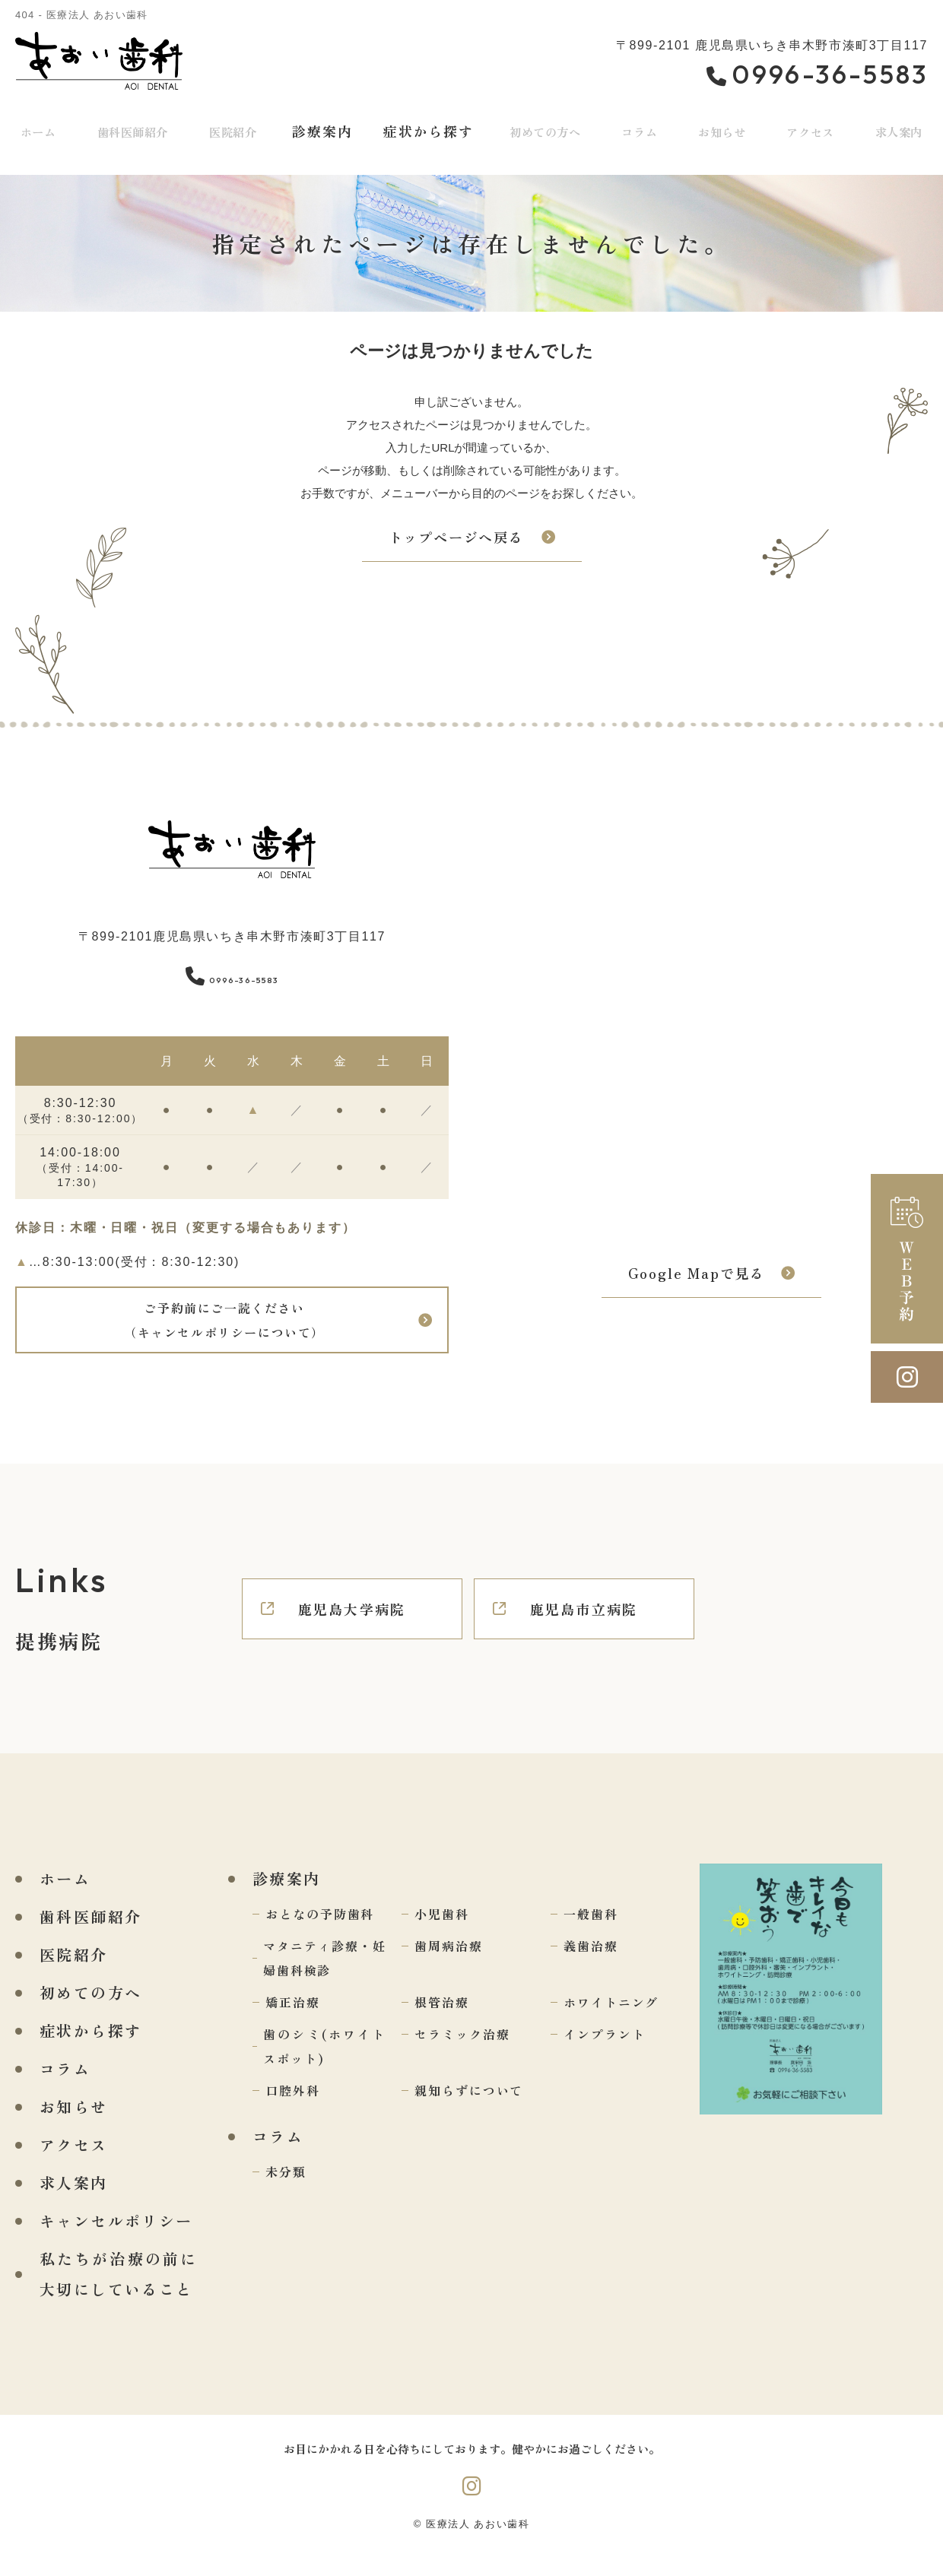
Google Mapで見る (696, 1282)
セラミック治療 (462, 2052)
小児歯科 (441, 1932)
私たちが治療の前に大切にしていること (119, 2292)
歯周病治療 (448, 1964)
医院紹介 (236, 128)
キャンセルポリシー (116, 2239)
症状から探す (428, 128)
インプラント (605, 2052)
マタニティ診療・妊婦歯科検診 (324, 1976)
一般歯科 (591, 1932)
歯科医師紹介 (133, 128)
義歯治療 (591, 1964)
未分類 (285, 2190)
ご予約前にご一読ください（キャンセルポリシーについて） (222, 1328)
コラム (640, 128)
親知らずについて (468, 2108)
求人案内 (74, 2201)
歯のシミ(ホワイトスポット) (324, 2064)
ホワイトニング (611, 2020)
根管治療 (441, 2020)
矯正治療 (292, 2020)
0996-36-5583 (232, 973)
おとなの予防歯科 (319, 1932)
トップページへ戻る (456, 537)
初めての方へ (545, 128)
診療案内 (324, 128)
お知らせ (721, 128)
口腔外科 (292, 2108)
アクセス (809, 128)
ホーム (37, 128)
